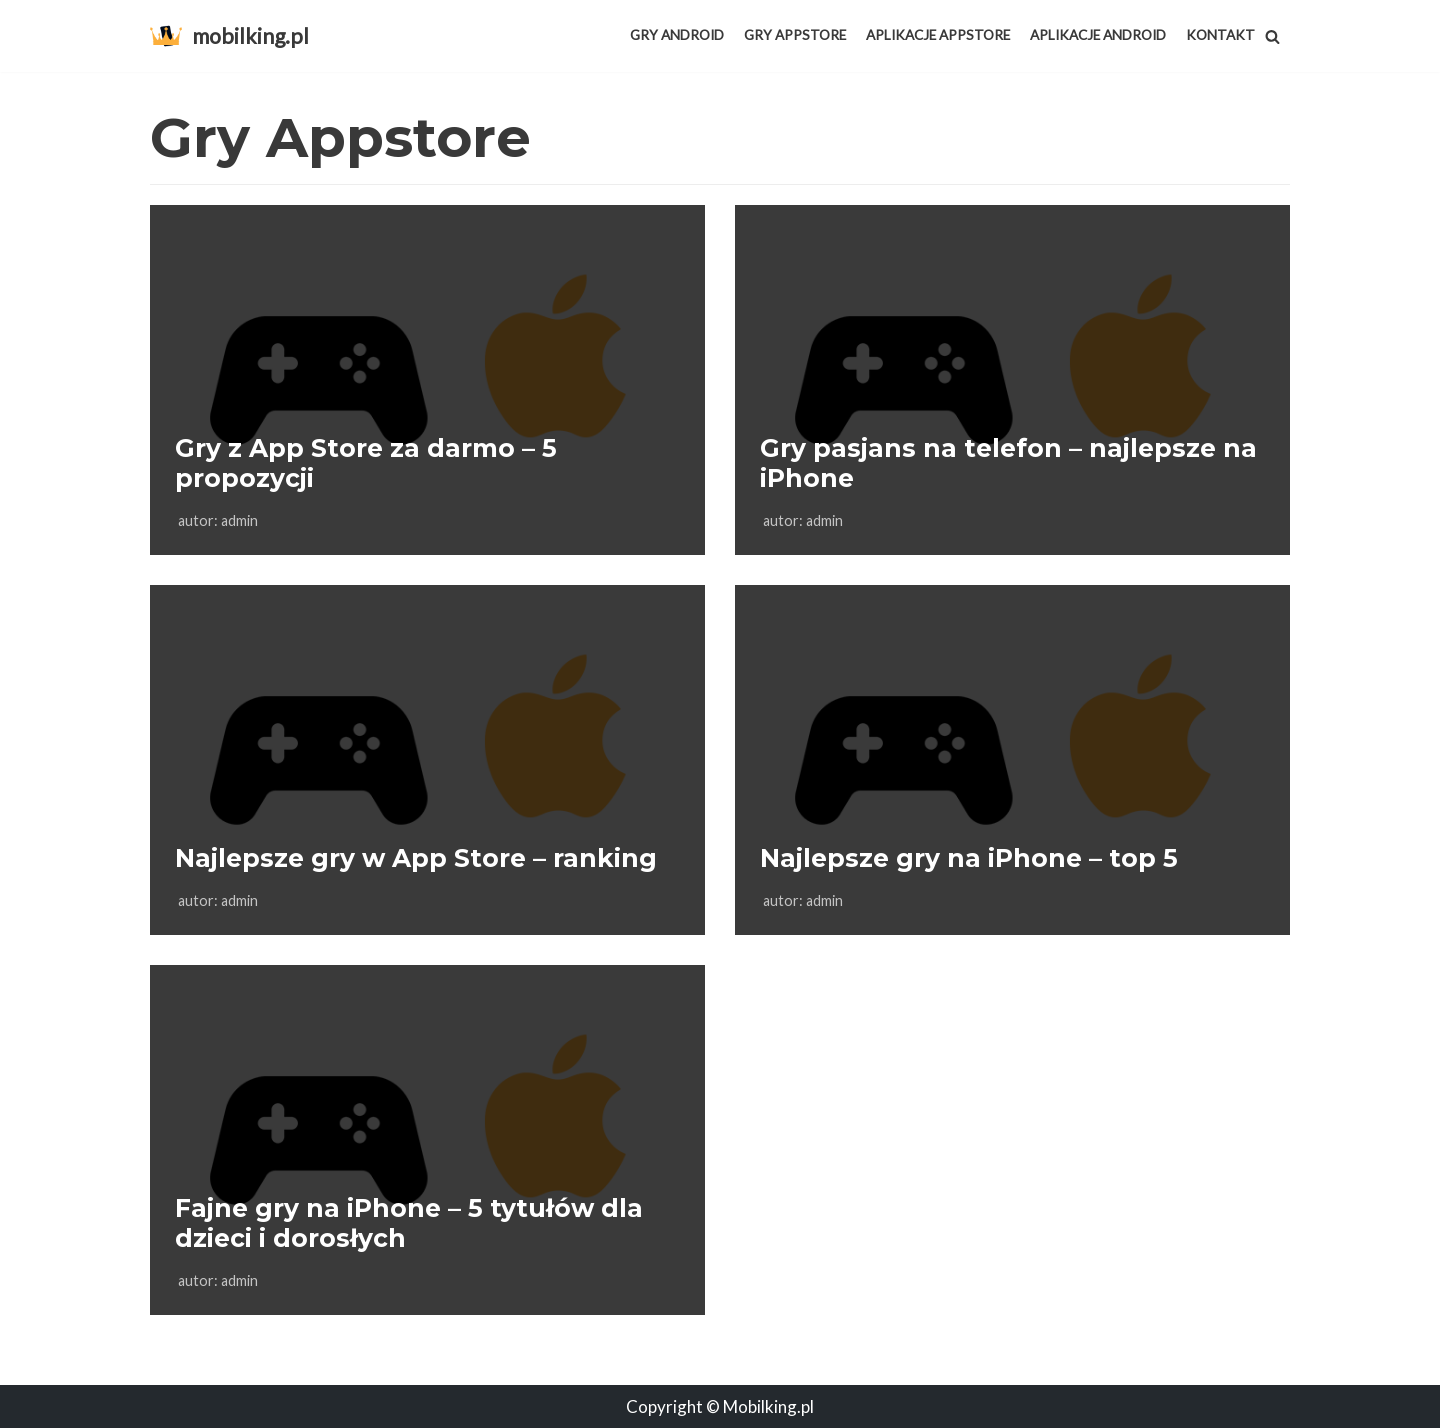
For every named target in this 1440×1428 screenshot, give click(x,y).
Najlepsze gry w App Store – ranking (416, 858)
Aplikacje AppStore (938, 35)
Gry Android (677, 35)
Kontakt (1220, 35)
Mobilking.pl (768, 1406)
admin (239, 520)
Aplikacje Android (1098, 35)
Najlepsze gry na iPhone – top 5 (969, 858)
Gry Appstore (795, 35)
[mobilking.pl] (229, 36)
